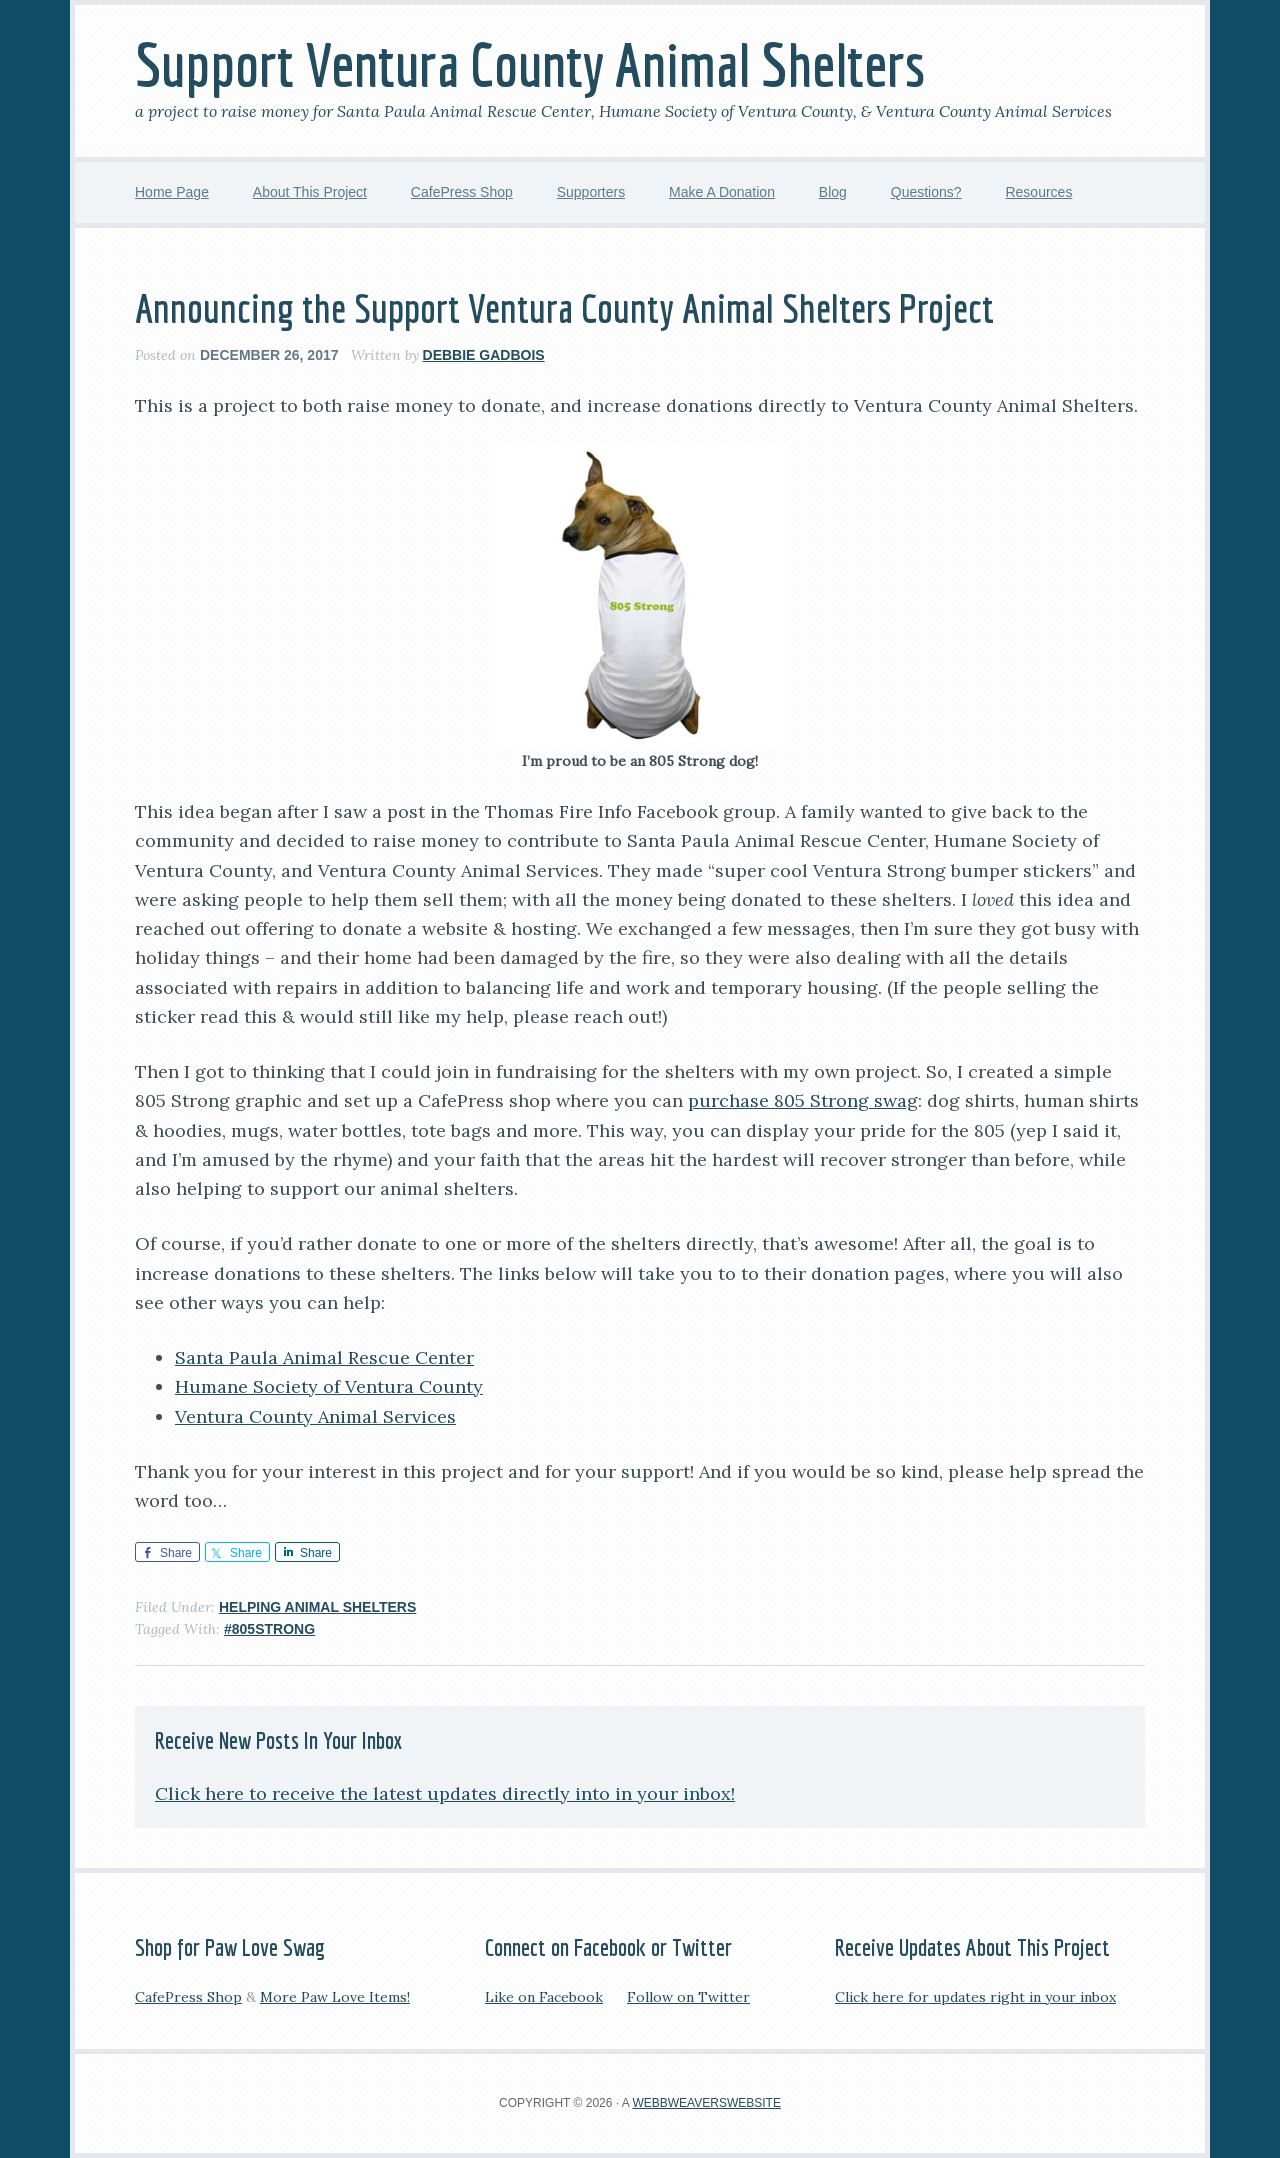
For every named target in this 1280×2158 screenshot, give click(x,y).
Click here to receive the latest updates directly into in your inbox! (445, 1793)
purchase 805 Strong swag (803, 1100)
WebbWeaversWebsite (706, 2103)
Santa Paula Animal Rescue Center (324, 1357)
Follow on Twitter (688, 1997)
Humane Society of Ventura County (329, 1386)
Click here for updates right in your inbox (975, 1997)
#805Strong (269, 1629)
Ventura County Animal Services (315, 1416)
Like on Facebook (544, 1997)
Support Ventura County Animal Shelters (530, 64)
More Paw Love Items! (335, 1997)
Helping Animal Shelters (317, 1607)
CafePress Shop (188, 1997)
